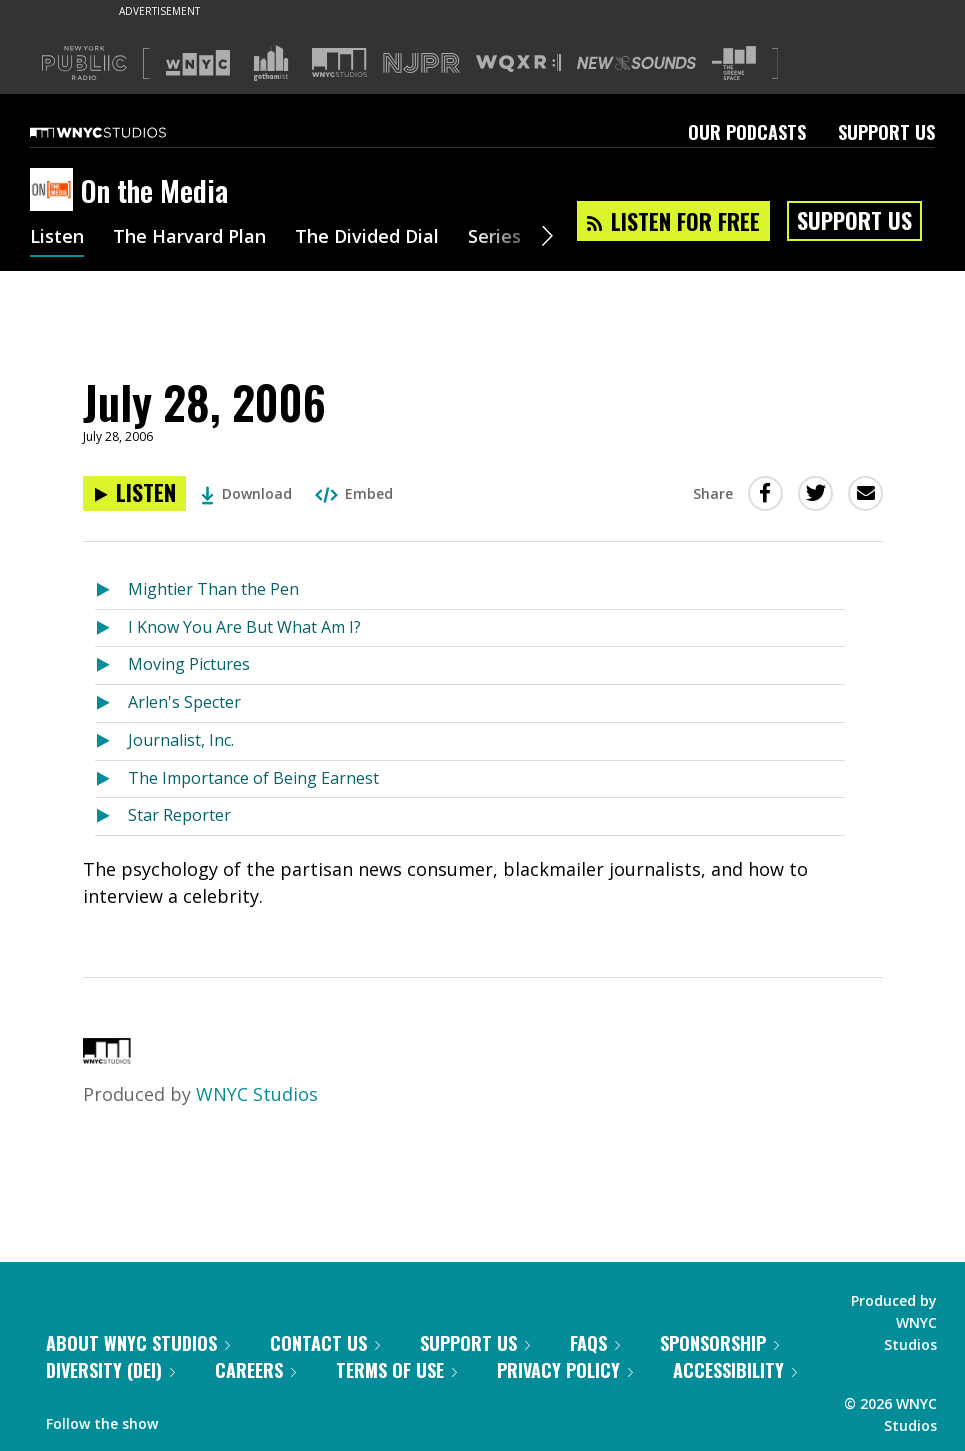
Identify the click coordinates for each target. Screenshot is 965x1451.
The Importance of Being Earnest (253, 778)
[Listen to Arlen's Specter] (111, 703)
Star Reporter (179, 815)
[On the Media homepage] (55, 191)
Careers (255, 1370)
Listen (57, 238)
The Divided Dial (367, 238)
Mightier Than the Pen (213, 589)
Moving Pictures (189, 664)
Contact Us (325, 1343)
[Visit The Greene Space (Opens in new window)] (734, 63)
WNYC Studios (257, 1094)
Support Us (886, 132)
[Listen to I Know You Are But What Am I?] (111, 628)
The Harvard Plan (189, 238)
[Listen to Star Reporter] (111, 816)
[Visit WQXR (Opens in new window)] (518, 63)
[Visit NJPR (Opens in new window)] (421, 63)
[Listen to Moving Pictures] (111, 665)
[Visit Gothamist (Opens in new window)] (271, 63)
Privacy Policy (565, 1370)
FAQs (595, 1343)
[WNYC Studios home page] (123, 132)
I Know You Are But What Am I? (244, 627)
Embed (354, 493)
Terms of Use (396, 1370)
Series (494, 238)
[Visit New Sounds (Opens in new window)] (636, 63)
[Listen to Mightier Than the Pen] (111, 590)
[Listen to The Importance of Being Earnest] (111, 779)
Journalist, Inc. (181, 740)
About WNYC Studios (138, 1343)
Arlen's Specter (184, 702)
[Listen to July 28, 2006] (134, 493)
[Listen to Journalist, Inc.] (111, 741)
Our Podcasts (747, 132)
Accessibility (735, 1370)
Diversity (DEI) (110, 1370)
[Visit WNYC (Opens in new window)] (198, 63)
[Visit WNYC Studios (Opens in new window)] (339, 62)
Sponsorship (719, 1343)
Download (246, 493)
